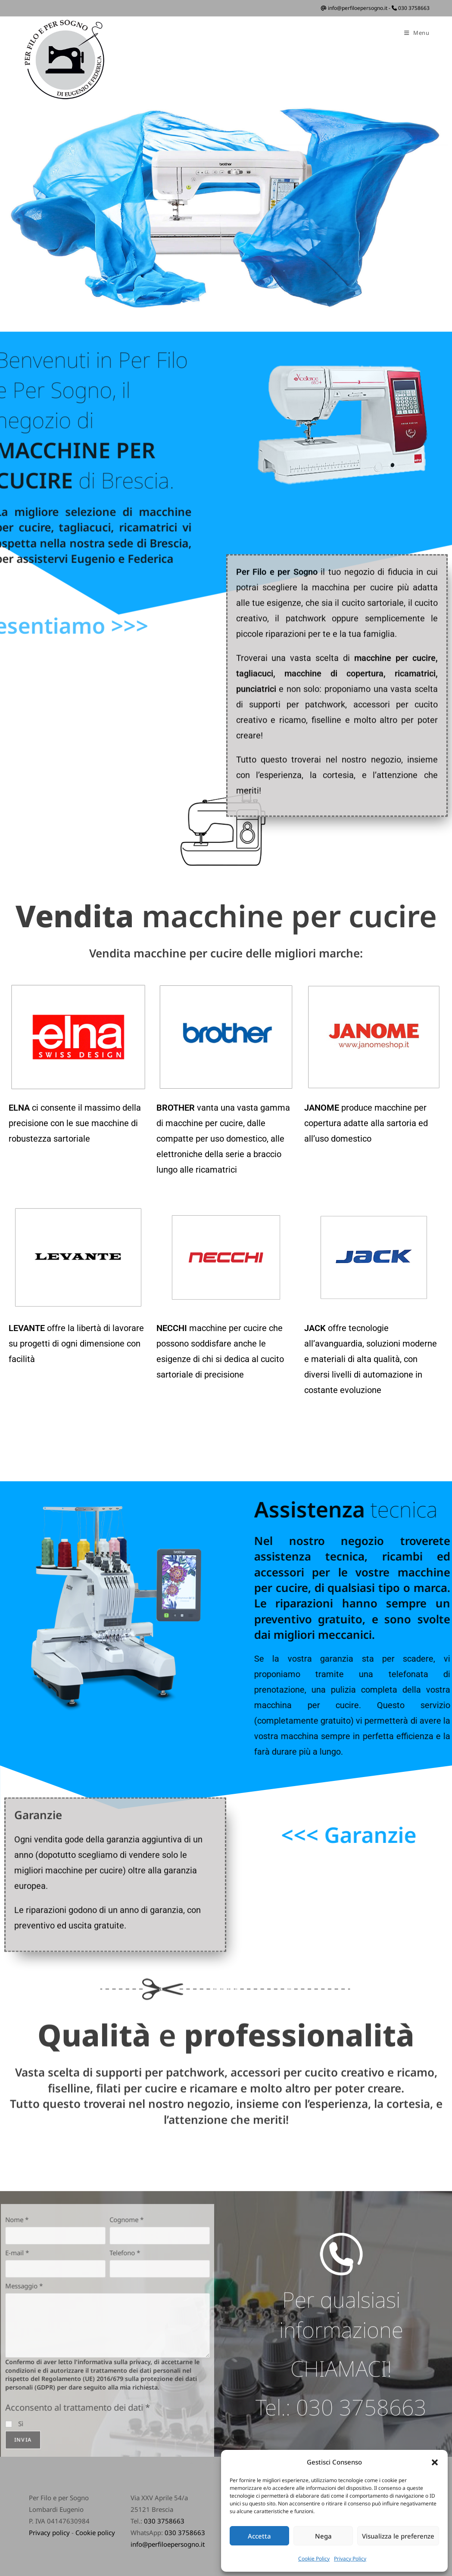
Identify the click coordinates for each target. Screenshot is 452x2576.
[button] (434, 2462)
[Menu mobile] (417, 33)
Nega (323, 2536)
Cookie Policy (314, 2558)
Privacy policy (49, 2532)
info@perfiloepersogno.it (357, 8)
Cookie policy (95, 2532)
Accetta (259, 2536)
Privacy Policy (350, 2558)
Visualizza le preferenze (398, 2536)
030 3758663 (414, 8)
